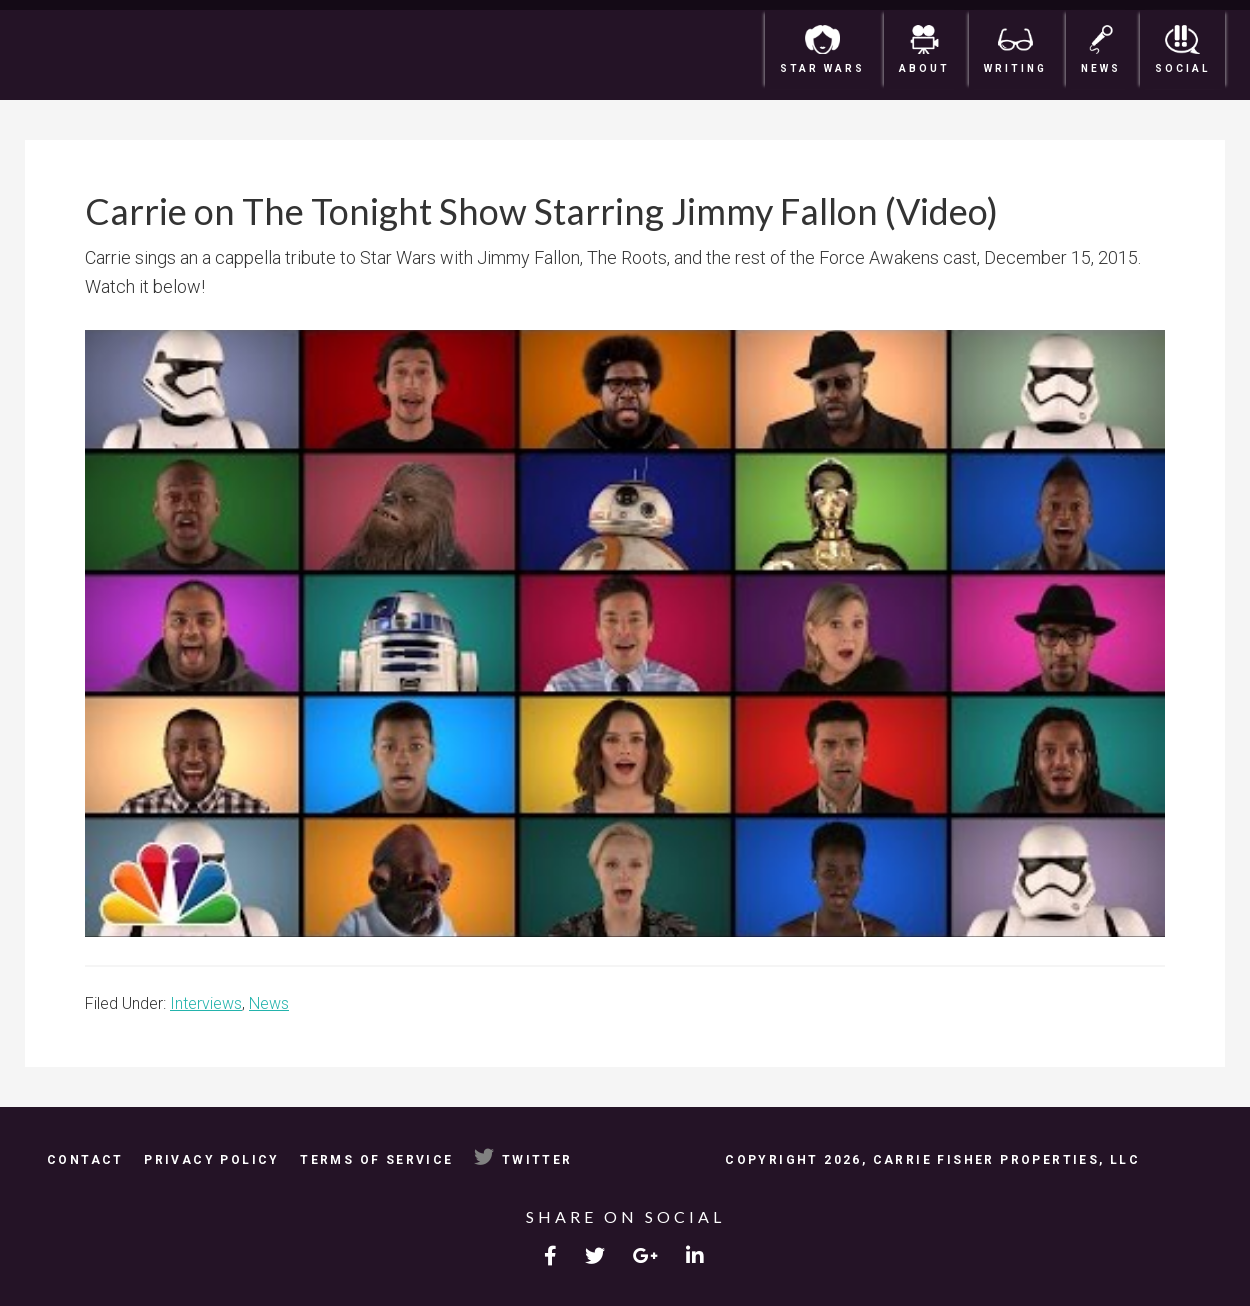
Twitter (523, 1160)
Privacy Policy (212, 1160)
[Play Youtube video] (625, 633)
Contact (85, 1160)
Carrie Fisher (145, 55)
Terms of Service (376, 1160)
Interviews (206, 1003)
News (269, 1003)
